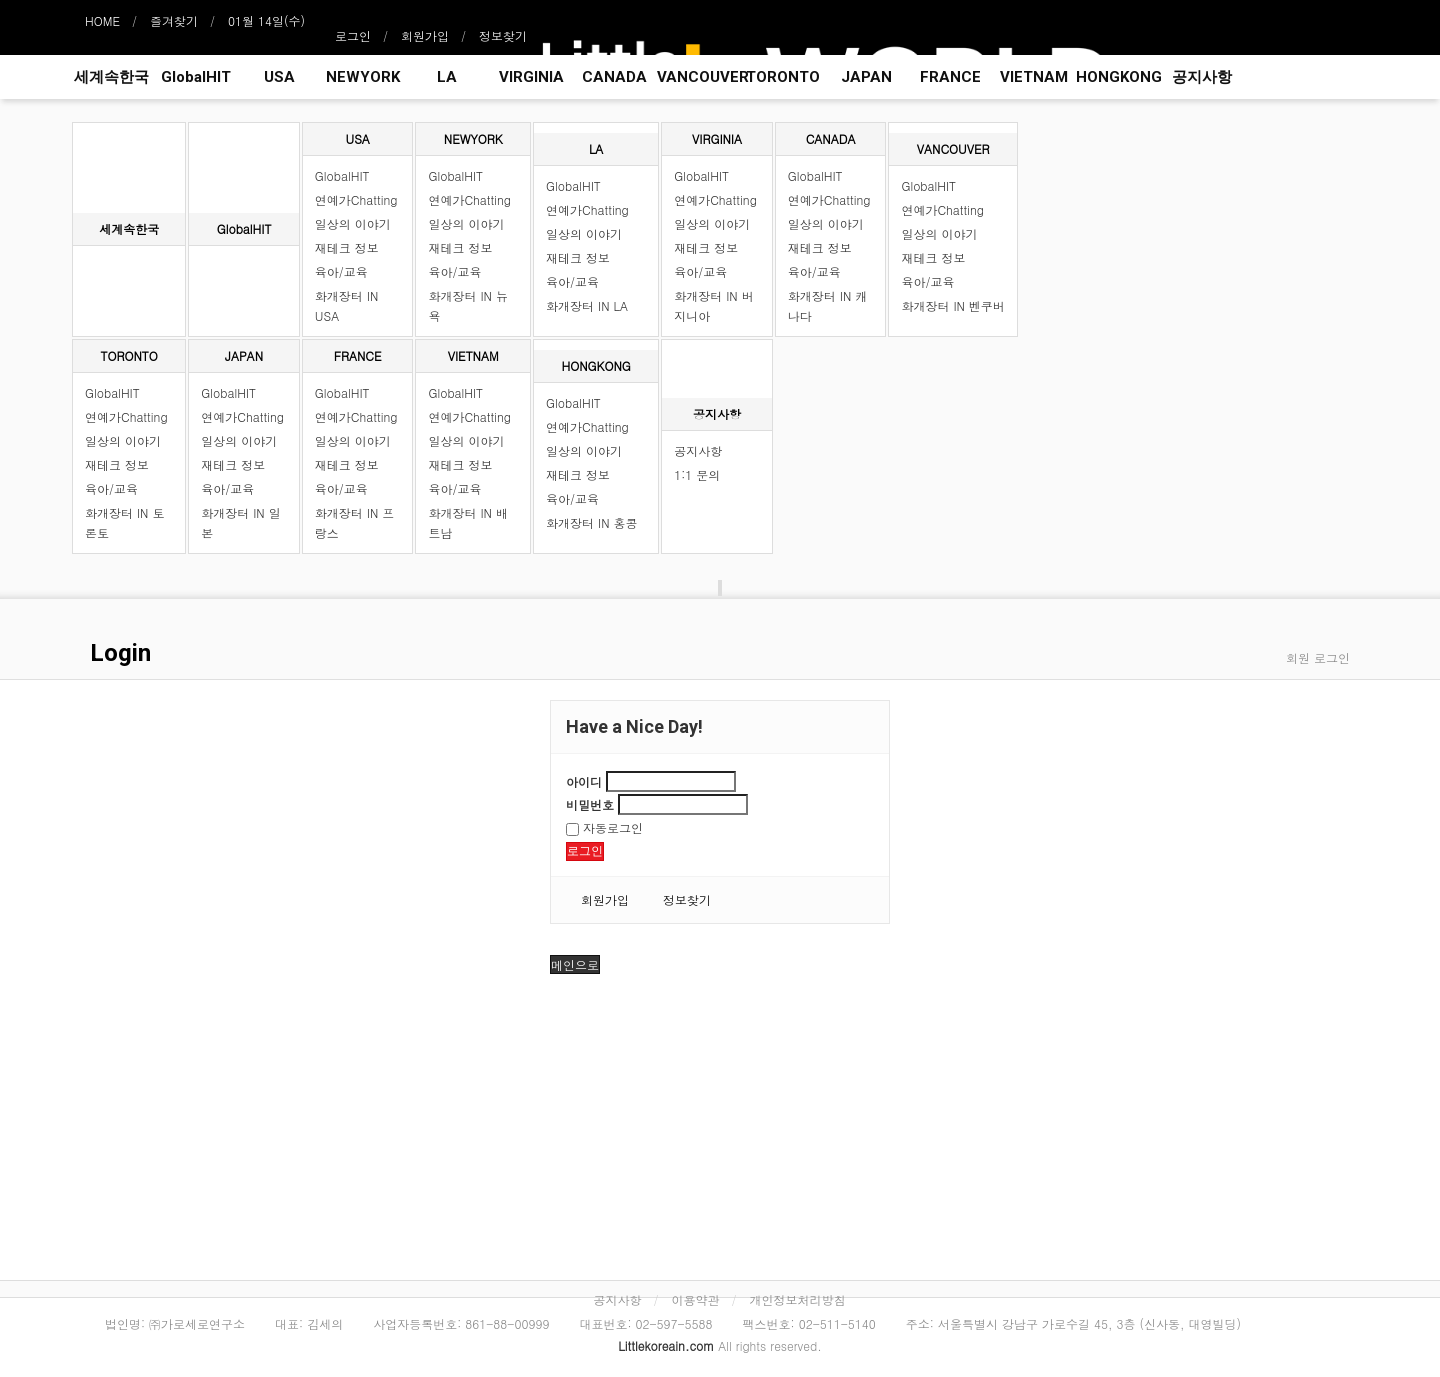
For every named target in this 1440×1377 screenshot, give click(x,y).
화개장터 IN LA (587, 305)
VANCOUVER (699, 77)
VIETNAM (1034, 77)
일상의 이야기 (353, 223)
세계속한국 (111, 77)
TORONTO (783, 77)
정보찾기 (503, 35)
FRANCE (950, 77)
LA (447, 77)
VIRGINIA (531, 77)
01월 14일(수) (266, 20)
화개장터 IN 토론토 (124, 522)
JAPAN (866, 77)
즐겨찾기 (174, 20)
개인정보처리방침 (798, 1299)
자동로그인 (604, 827)
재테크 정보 (347, 247)
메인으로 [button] (575, 964)
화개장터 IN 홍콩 (591, 522)
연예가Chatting (356, 199)
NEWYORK (363, 77)
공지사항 (1202, 77)
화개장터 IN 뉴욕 (467, 305)
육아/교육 (341, 271)
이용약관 (696, 1299)
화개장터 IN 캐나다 (827, 305)
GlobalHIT (196, 77)
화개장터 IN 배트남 (467, 522)
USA (279, 77)
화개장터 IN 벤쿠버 (952, 305)
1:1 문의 (697, 474)
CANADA (614, 77)
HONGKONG (1118, 77)
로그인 (353, 35)
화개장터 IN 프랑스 (354, 522)
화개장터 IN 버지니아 (713, 305)
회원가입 (425, 35)
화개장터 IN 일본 (240, 522)
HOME (102, 20)
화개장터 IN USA (346, 305)
